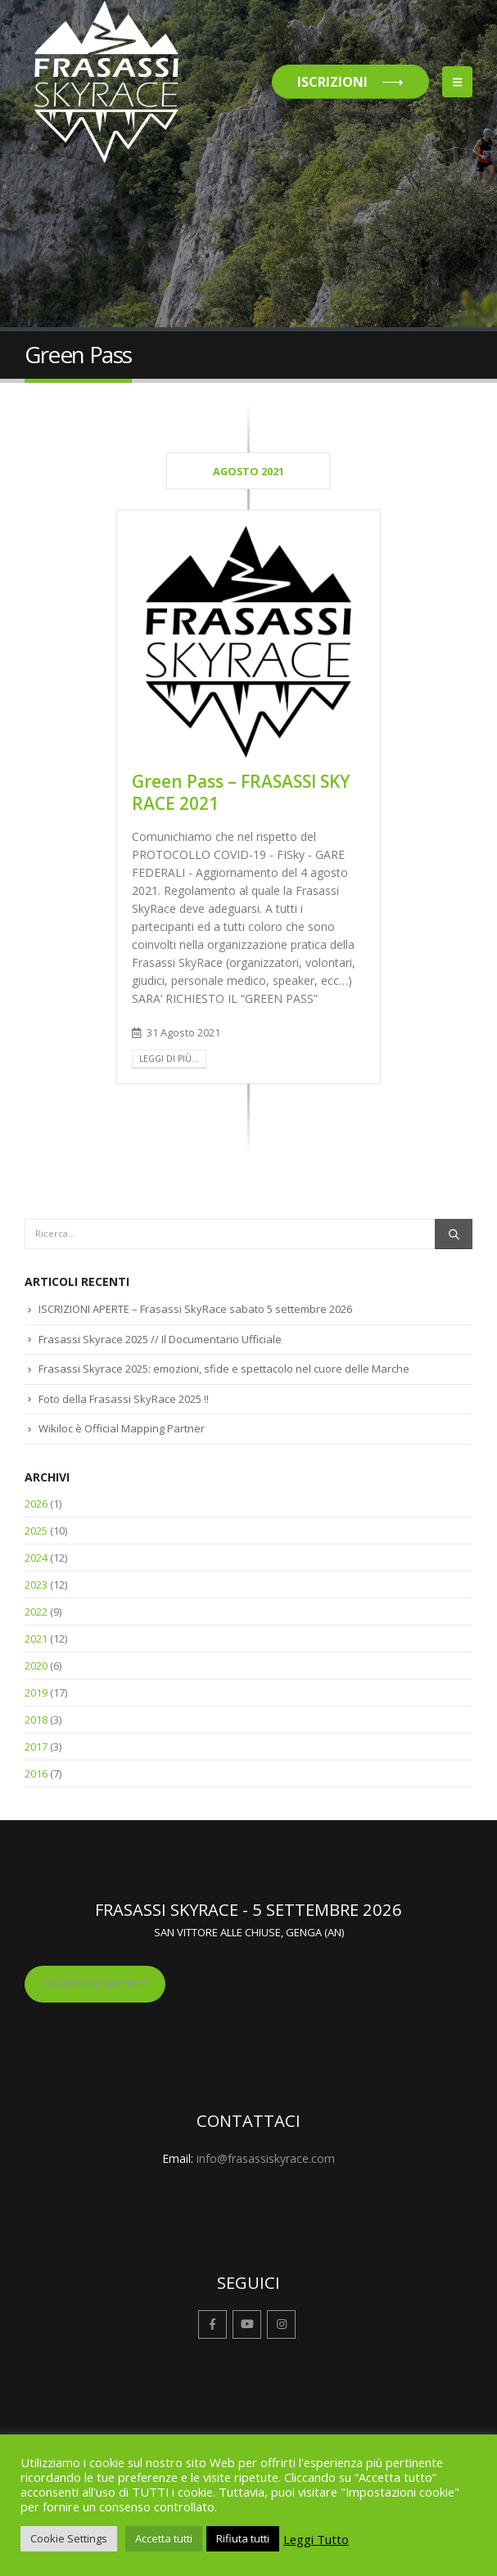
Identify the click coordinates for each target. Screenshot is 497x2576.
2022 (36, 1611)
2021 (36, 1638)
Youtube (247, 2324)
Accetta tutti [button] (163, 2538)
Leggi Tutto (316, 2539)
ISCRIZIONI (332, 82)
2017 (36, 1746)
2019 (36, 1692)
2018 (36, 1719)
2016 (36, 1773)
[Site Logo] (106, 82)
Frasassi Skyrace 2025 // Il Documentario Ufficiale (160, 1339)
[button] (457, 81)
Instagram (281, 2324)
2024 (36, 1557)
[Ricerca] (453, 1233)
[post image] (249, 641)
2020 (36, 1665)
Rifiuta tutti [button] (242, 2538)
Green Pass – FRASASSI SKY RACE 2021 (241, 792)
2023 (36, 1584)
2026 (36, 1503)
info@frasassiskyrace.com (266, 2158)
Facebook (212, 2324)
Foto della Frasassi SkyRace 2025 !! (123, 1398)
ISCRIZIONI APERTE (95, 1983)
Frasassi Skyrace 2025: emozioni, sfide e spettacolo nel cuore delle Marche (223, 1368)
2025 (36, 1530)
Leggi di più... (169, 1058)
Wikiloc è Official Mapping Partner (121, 1428)
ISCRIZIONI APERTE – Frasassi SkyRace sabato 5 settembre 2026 (195, 1308)
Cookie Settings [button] (68, 2538)
